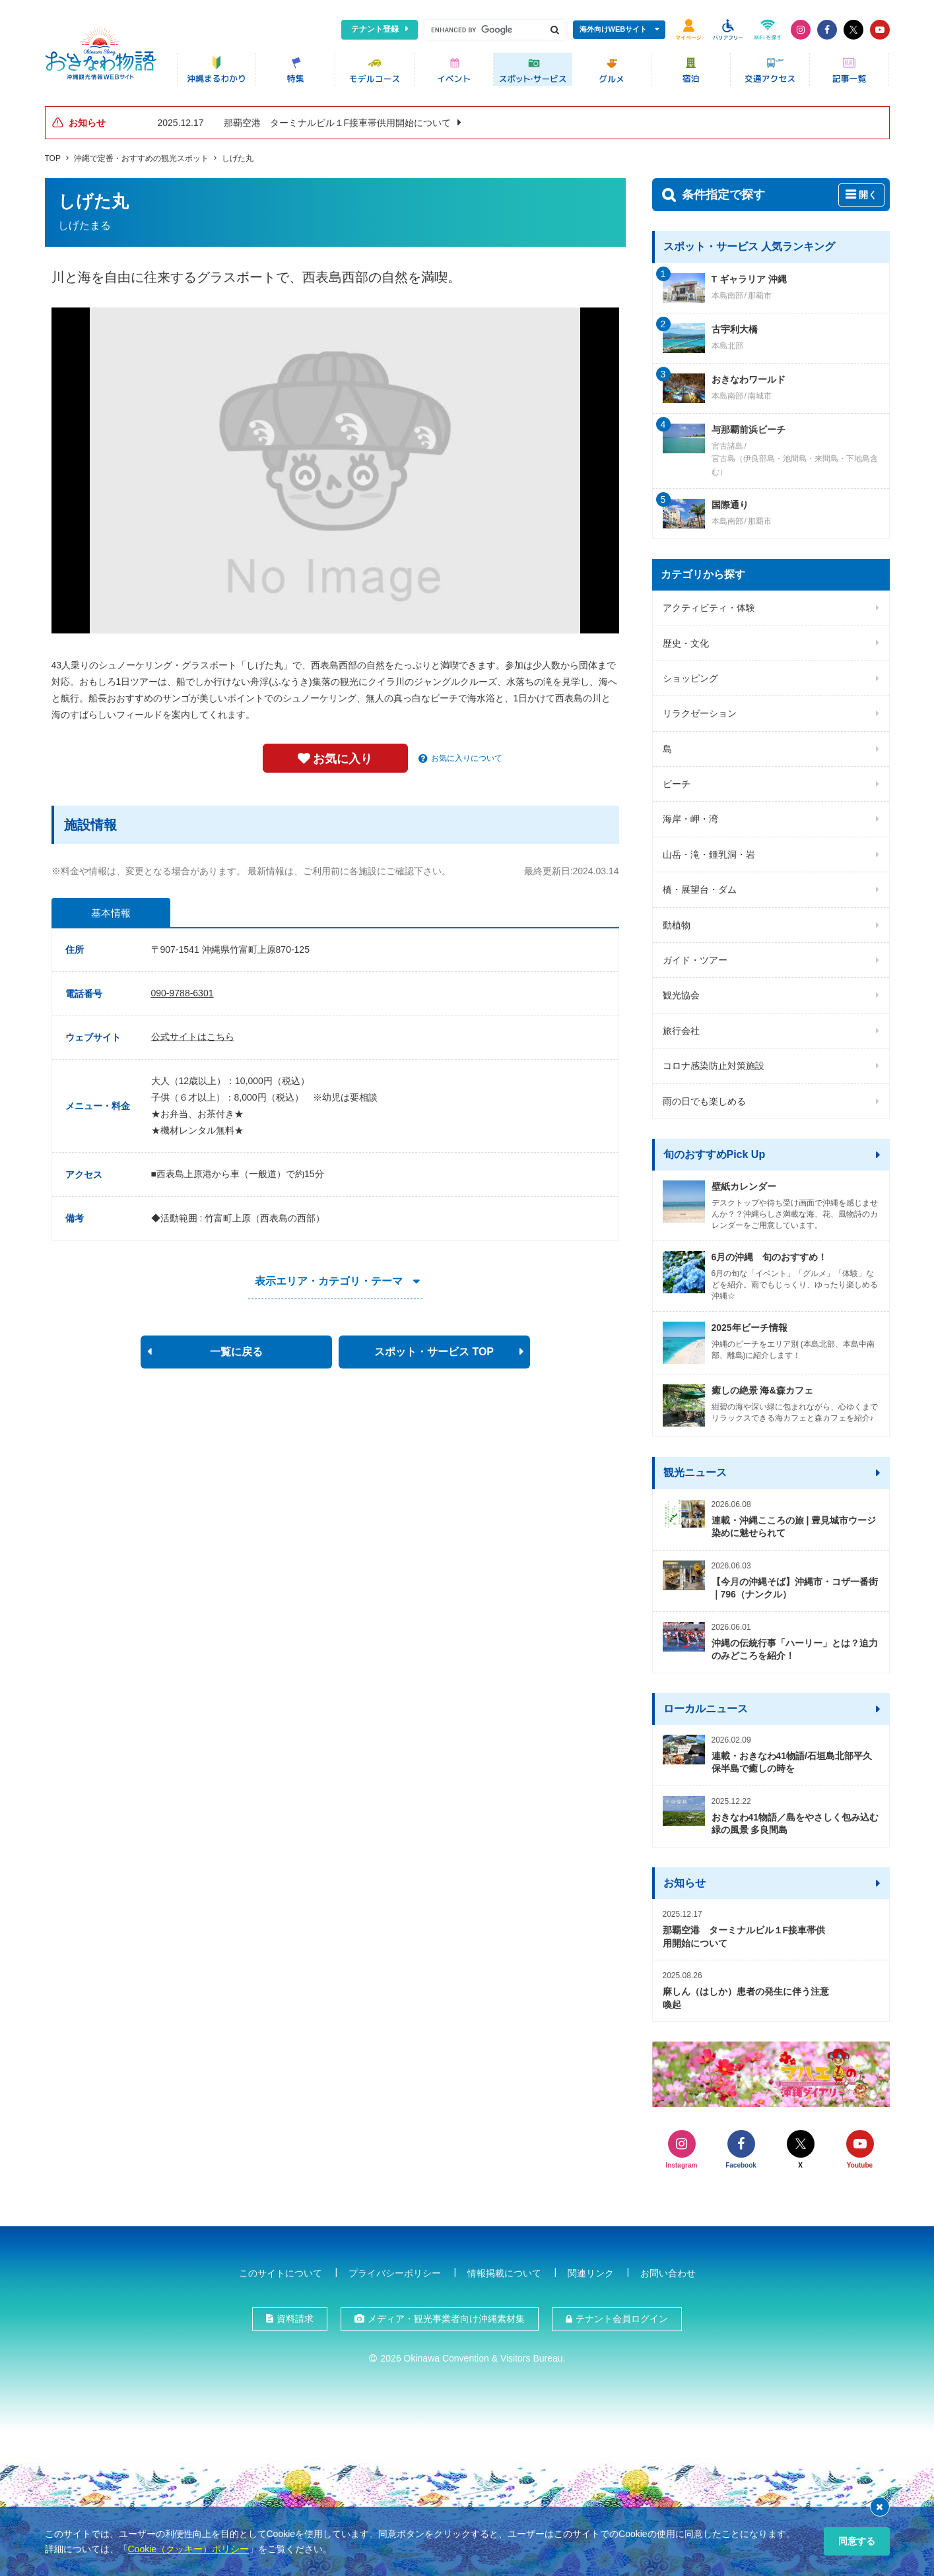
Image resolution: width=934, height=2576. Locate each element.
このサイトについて (280, 2272)
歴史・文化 (686, 642)
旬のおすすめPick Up (714, 1153)
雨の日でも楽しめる (704, 1100)
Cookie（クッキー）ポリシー (189, 2549)
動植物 (676, 924)
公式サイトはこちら (192, 1036)
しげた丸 (237, 157)
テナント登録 (375, 29)
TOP (53, 157)
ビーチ (676, 783)
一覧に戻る (236, 1351)
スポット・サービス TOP (434, 1351)
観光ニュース (695, 1471)
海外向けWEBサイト (614, 29)
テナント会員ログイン (622, 2318)
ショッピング (690, 677)
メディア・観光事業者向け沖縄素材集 (446, 2318)
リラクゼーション (700, 712)
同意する (856, 2541)
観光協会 (681, 994)
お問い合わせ (668, 2272)
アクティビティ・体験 (709, 607)
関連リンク (591, 2272)
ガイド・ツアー (695, 959)
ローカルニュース (705, 1708)
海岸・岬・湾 (690, 818)
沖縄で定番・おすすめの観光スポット (141, 157)
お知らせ (684, 1882)
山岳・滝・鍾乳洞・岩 (709, 854)
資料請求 (295, 2318)
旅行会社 (681, 1030)
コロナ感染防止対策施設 (713, 1065)
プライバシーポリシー (395, 2272)
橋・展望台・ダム (700, 889)
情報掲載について (504, 2272)
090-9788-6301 (182, 992)
